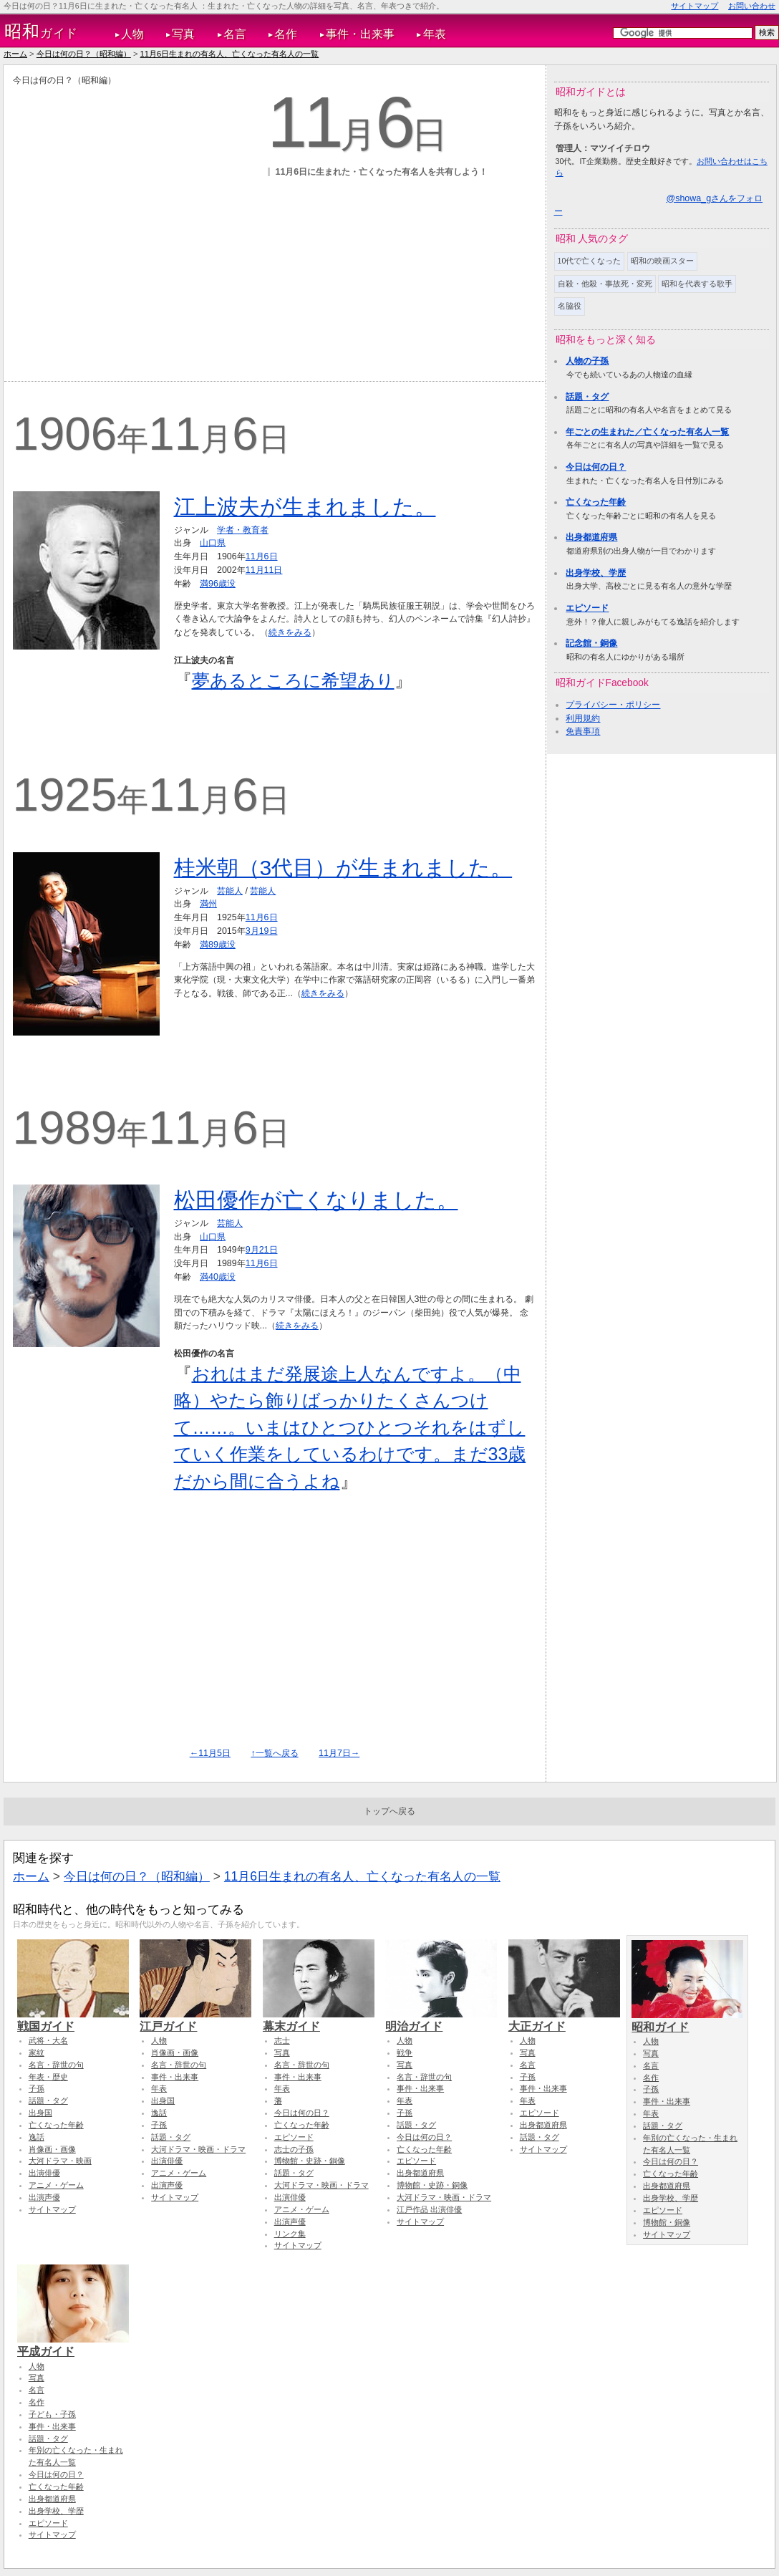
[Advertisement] (137, 221)
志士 (282, 2040)
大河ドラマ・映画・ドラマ (198, 2149)
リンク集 (290, 2233)
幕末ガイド (318, 2019)
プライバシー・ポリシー (613, 705)
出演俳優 (44, 2173)
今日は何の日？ (596, 467)
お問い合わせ (751, 5)
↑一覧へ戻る (274, 1753)
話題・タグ (587, 397)
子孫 (36, 2088)
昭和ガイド (687, 2020)
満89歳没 (218, 945)
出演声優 (44, 2197)
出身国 (40, 2112)
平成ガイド (73, 2345)
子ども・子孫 (52, 2414)
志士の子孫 (294, 2149)
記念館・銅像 (591, 643)
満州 (208, 904)
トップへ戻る (389, 1811)
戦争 (404, 2052)
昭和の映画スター (662, 260)
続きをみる (289, 632)
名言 (234, 34)
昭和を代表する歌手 (697, 283)
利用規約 (583, 718)
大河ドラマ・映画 (60, 2160)
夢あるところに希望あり (293, 680)
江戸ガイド (195, 2019)
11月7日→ (339, 1753)
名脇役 (569, 306)
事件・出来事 (360, 34)
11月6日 (262, 556)
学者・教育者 (242, 530)
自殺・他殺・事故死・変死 (605, 283)
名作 (285, 34)
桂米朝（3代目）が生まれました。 (343, 867)
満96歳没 (218, 584)
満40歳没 (218, 1277)
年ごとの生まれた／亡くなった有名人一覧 (647, 432)
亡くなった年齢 (596, 502)
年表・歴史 (48, 2077)
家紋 (36, 2052)
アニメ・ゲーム (56, 2185)
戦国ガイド (73, 2019)
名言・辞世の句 (56, 2064)
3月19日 (262, 931)
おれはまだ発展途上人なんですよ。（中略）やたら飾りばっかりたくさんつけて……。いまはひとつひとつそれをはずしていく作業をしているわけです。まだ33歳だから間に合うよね (350, 1427)
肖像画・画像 (52, 2149)
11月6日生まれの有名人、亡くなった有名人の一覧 (229, 53)
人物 (132, 34)
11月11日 (264, 570)
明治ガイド (441, 2019)
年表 (434, 34)
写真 (183, 34)
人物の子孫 (587, 361)
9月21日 (262, 1250)
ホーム (15, 53)
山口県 (213, 543)
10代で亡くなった (589, 260)
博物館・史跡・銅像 (309, 2160)
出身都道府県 (591, 537)
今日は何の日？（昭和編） (84, 53)
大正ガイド (564, 2019)
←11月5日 (210, 1753)
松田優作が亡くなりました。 (316, 1200)
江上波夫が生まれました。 (305, 506)
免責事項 (583, 731)
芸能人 (230, 891)
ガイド (41, 31)
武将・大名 (48, 2040)
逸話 (36, 2137)
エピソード (587, 608)
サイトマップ (694, 5)
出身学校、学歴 (596, 573)
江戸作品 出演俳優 (429, 2209)
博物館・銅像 (666, 2222)
